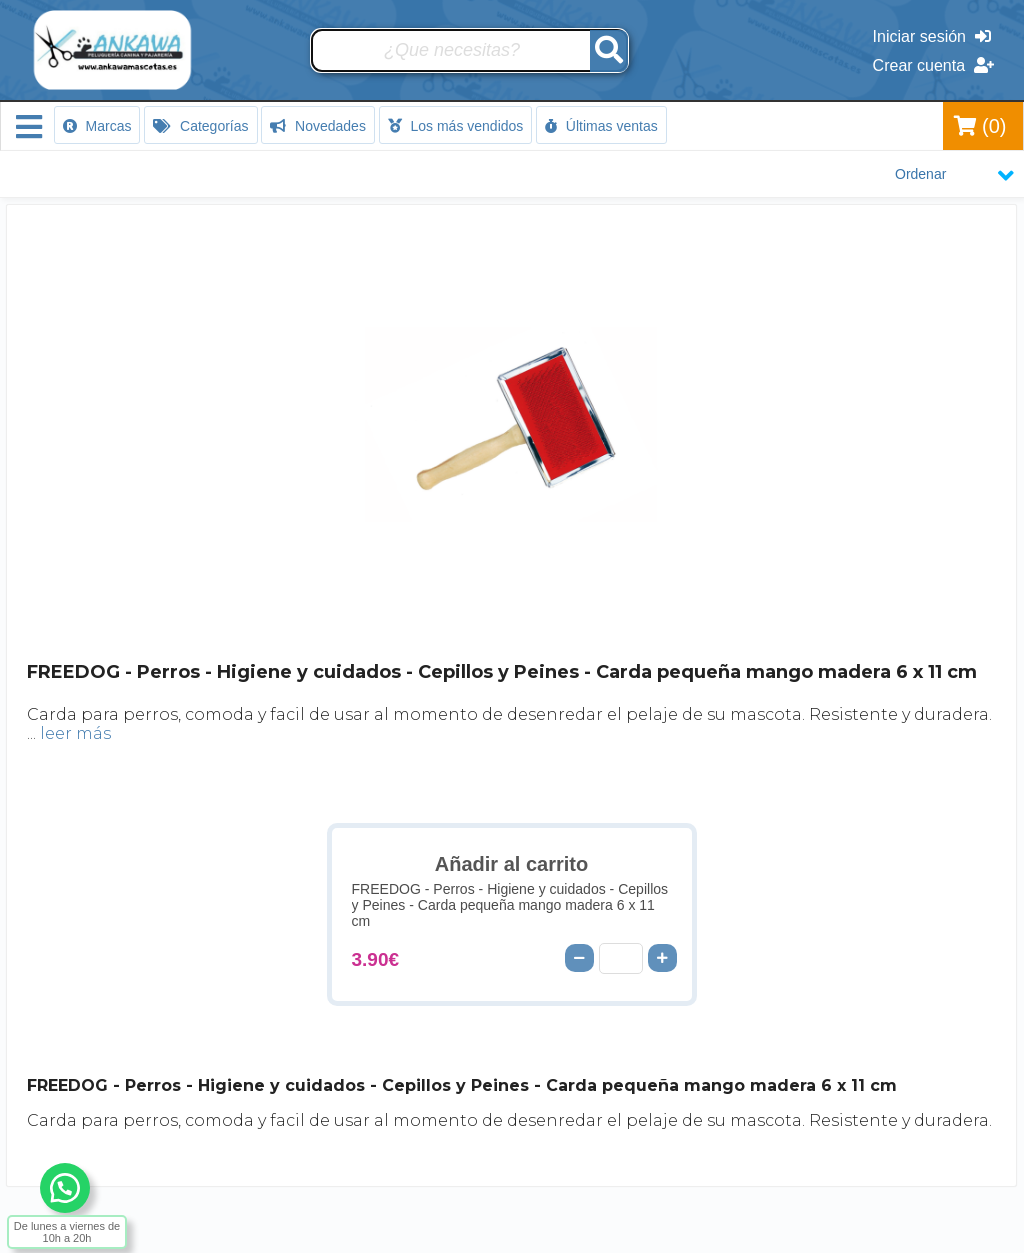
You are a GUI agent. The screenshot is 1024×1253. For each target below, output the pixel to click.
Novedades (318, 126)
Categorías (200, 126)
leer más (75, 733)
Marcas (97, 126)
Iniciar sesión (932, 36)
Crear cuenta (933, 65)
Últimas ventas (601, 126)
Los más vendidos (456, 126)
